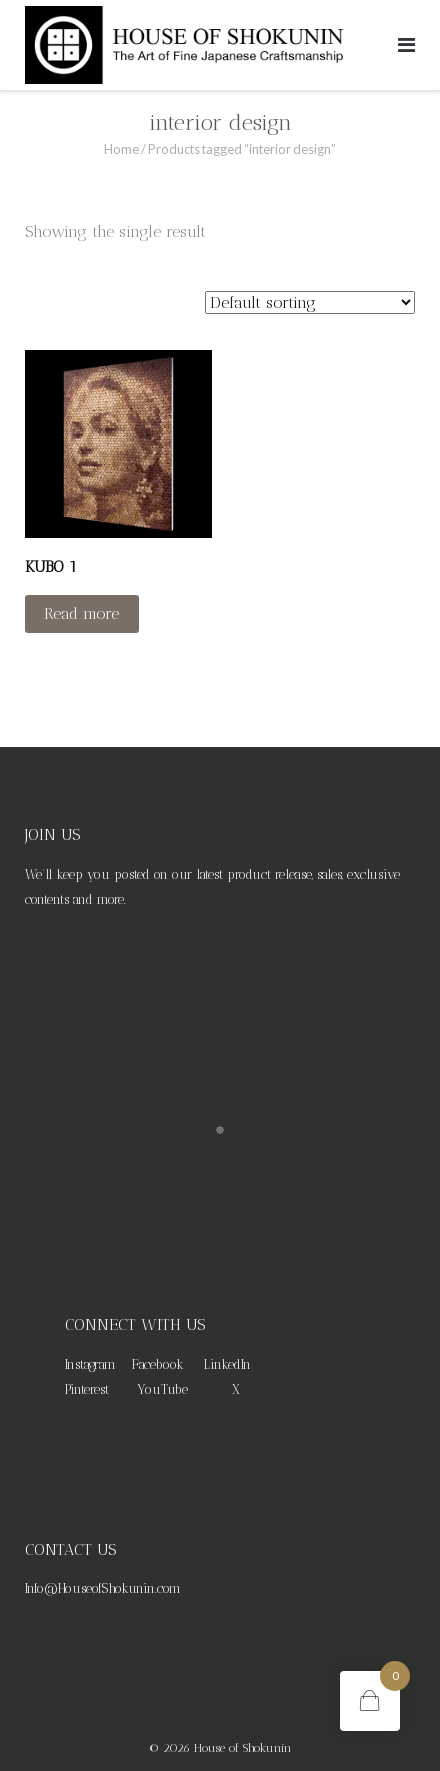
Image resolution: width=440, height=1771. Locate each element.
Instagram (90, 1364)
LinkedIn (227, 1364)
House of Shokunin (243, 1748)
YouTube (162, 1389)
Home (121, 149)
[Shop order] (310, 302)
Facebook (158, 1364)
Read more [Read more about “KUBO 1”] (81, 613)
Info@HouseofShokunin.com (103, 1588)
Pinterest (87, 1389)
